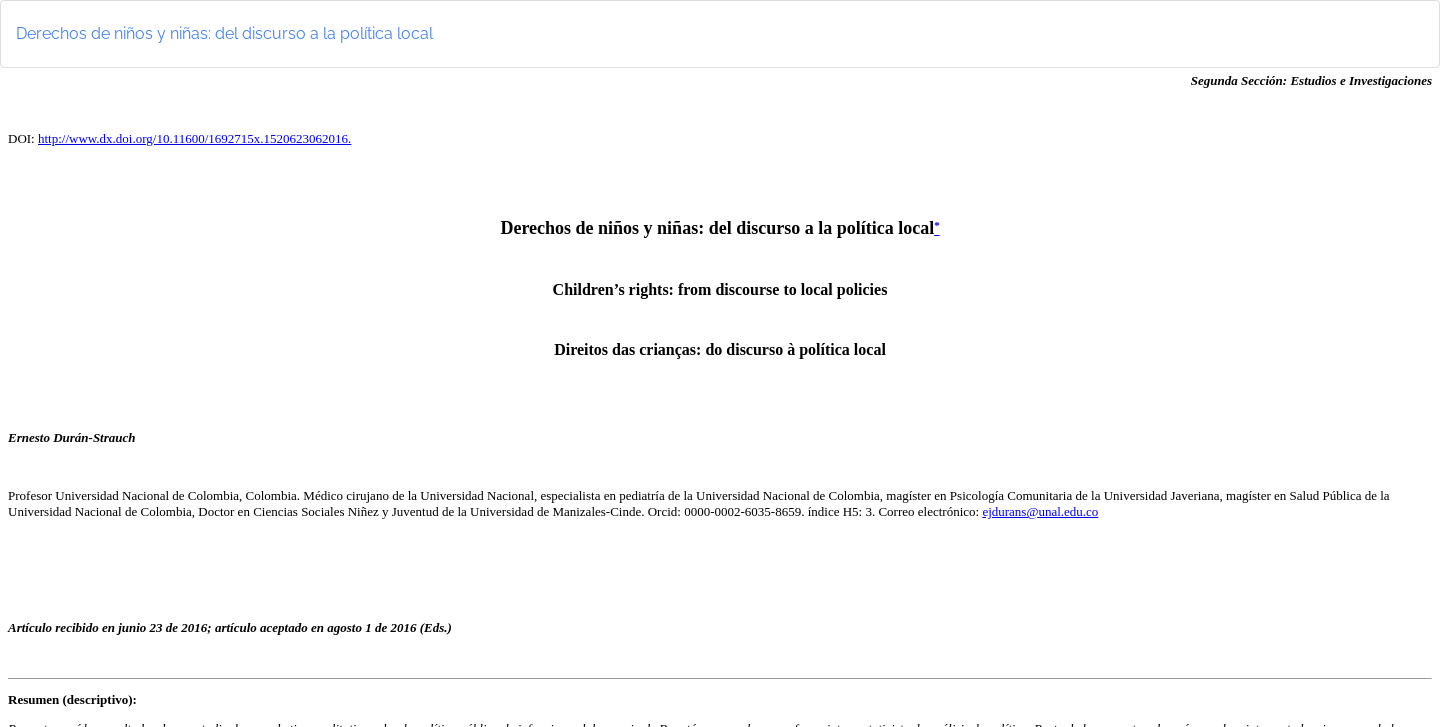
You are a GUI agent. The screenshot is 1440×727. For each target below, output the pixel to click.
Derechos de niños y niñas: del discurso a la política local (224, 33)
